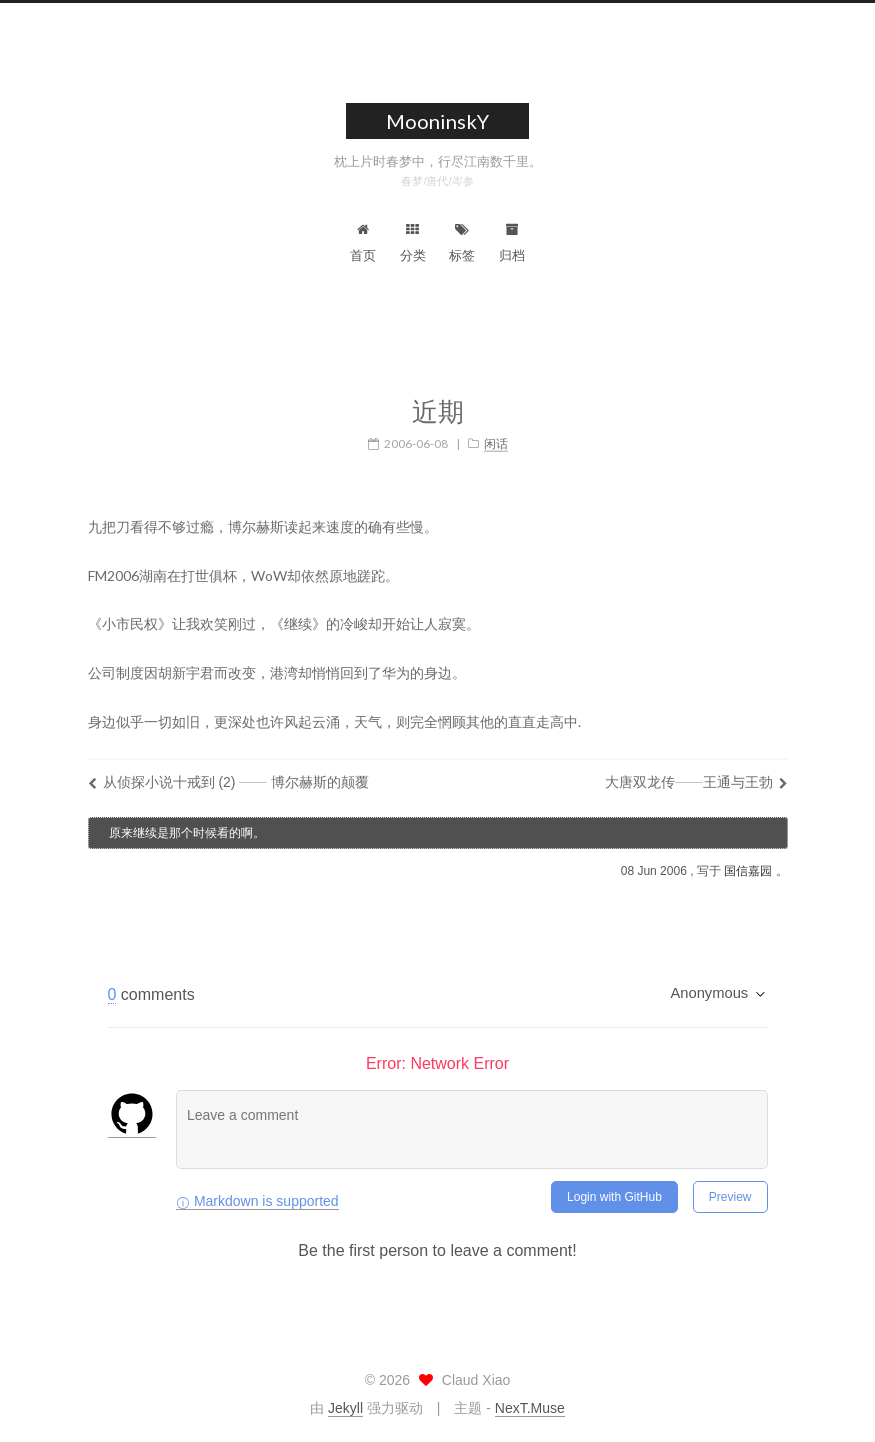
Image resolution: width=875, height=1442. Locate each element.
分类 (413, 243)
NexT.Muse (530, 1408)
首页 (363, 243)
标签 (462, 243)
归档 (512, 243)
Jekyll (345, 1408)
